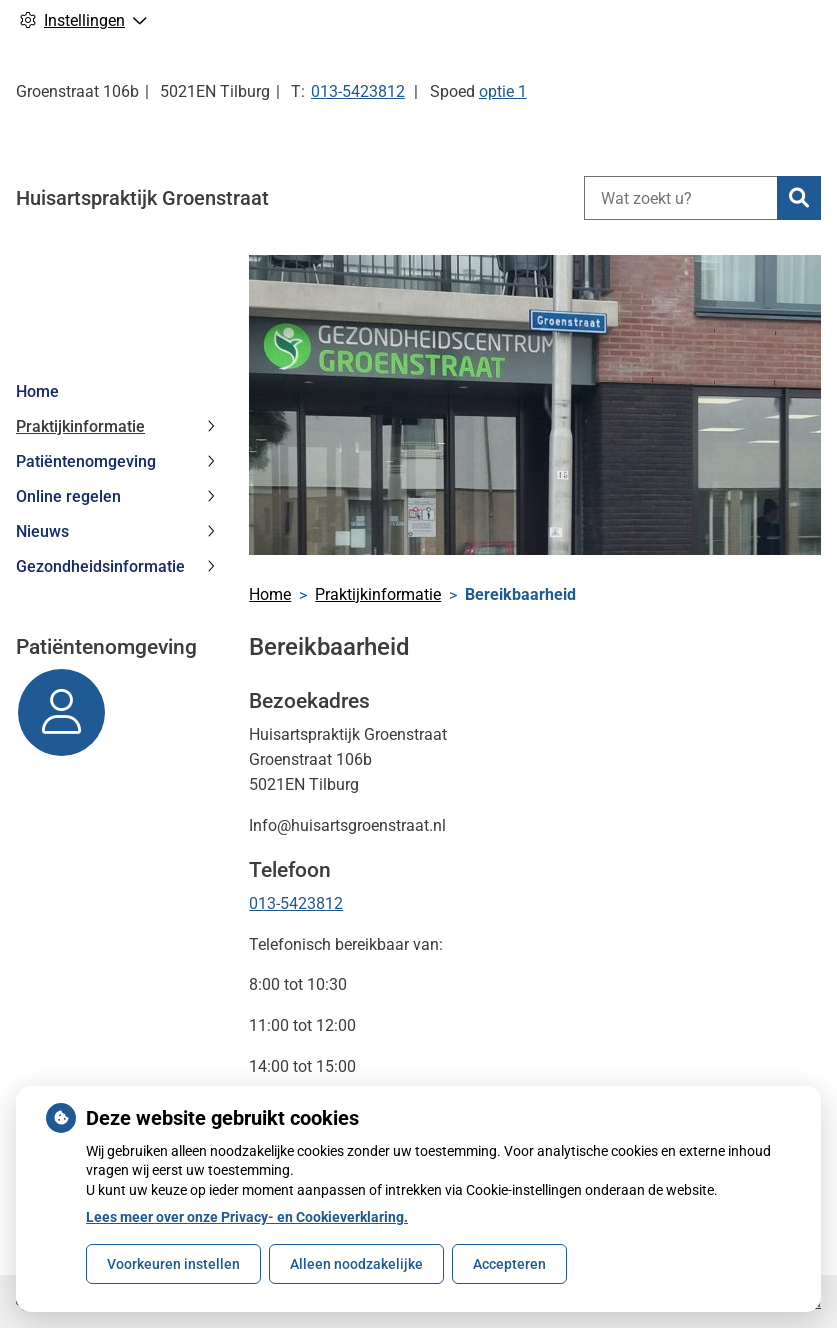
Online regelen (68, 496)
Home (37, 391)
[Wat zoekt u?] (680, 198)
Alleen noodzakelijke (356, 1264)
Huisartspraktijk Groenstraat (142, 198)
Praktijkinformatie (80, 426)
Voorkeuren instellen (173, 1264)
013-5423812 (296, 903)
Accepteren (509, 1264)
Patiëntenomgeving (86, 461)
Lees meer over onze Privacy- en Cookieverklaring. (247, 1217)
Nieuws (42, 531)
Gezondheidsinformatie (100, 566)
